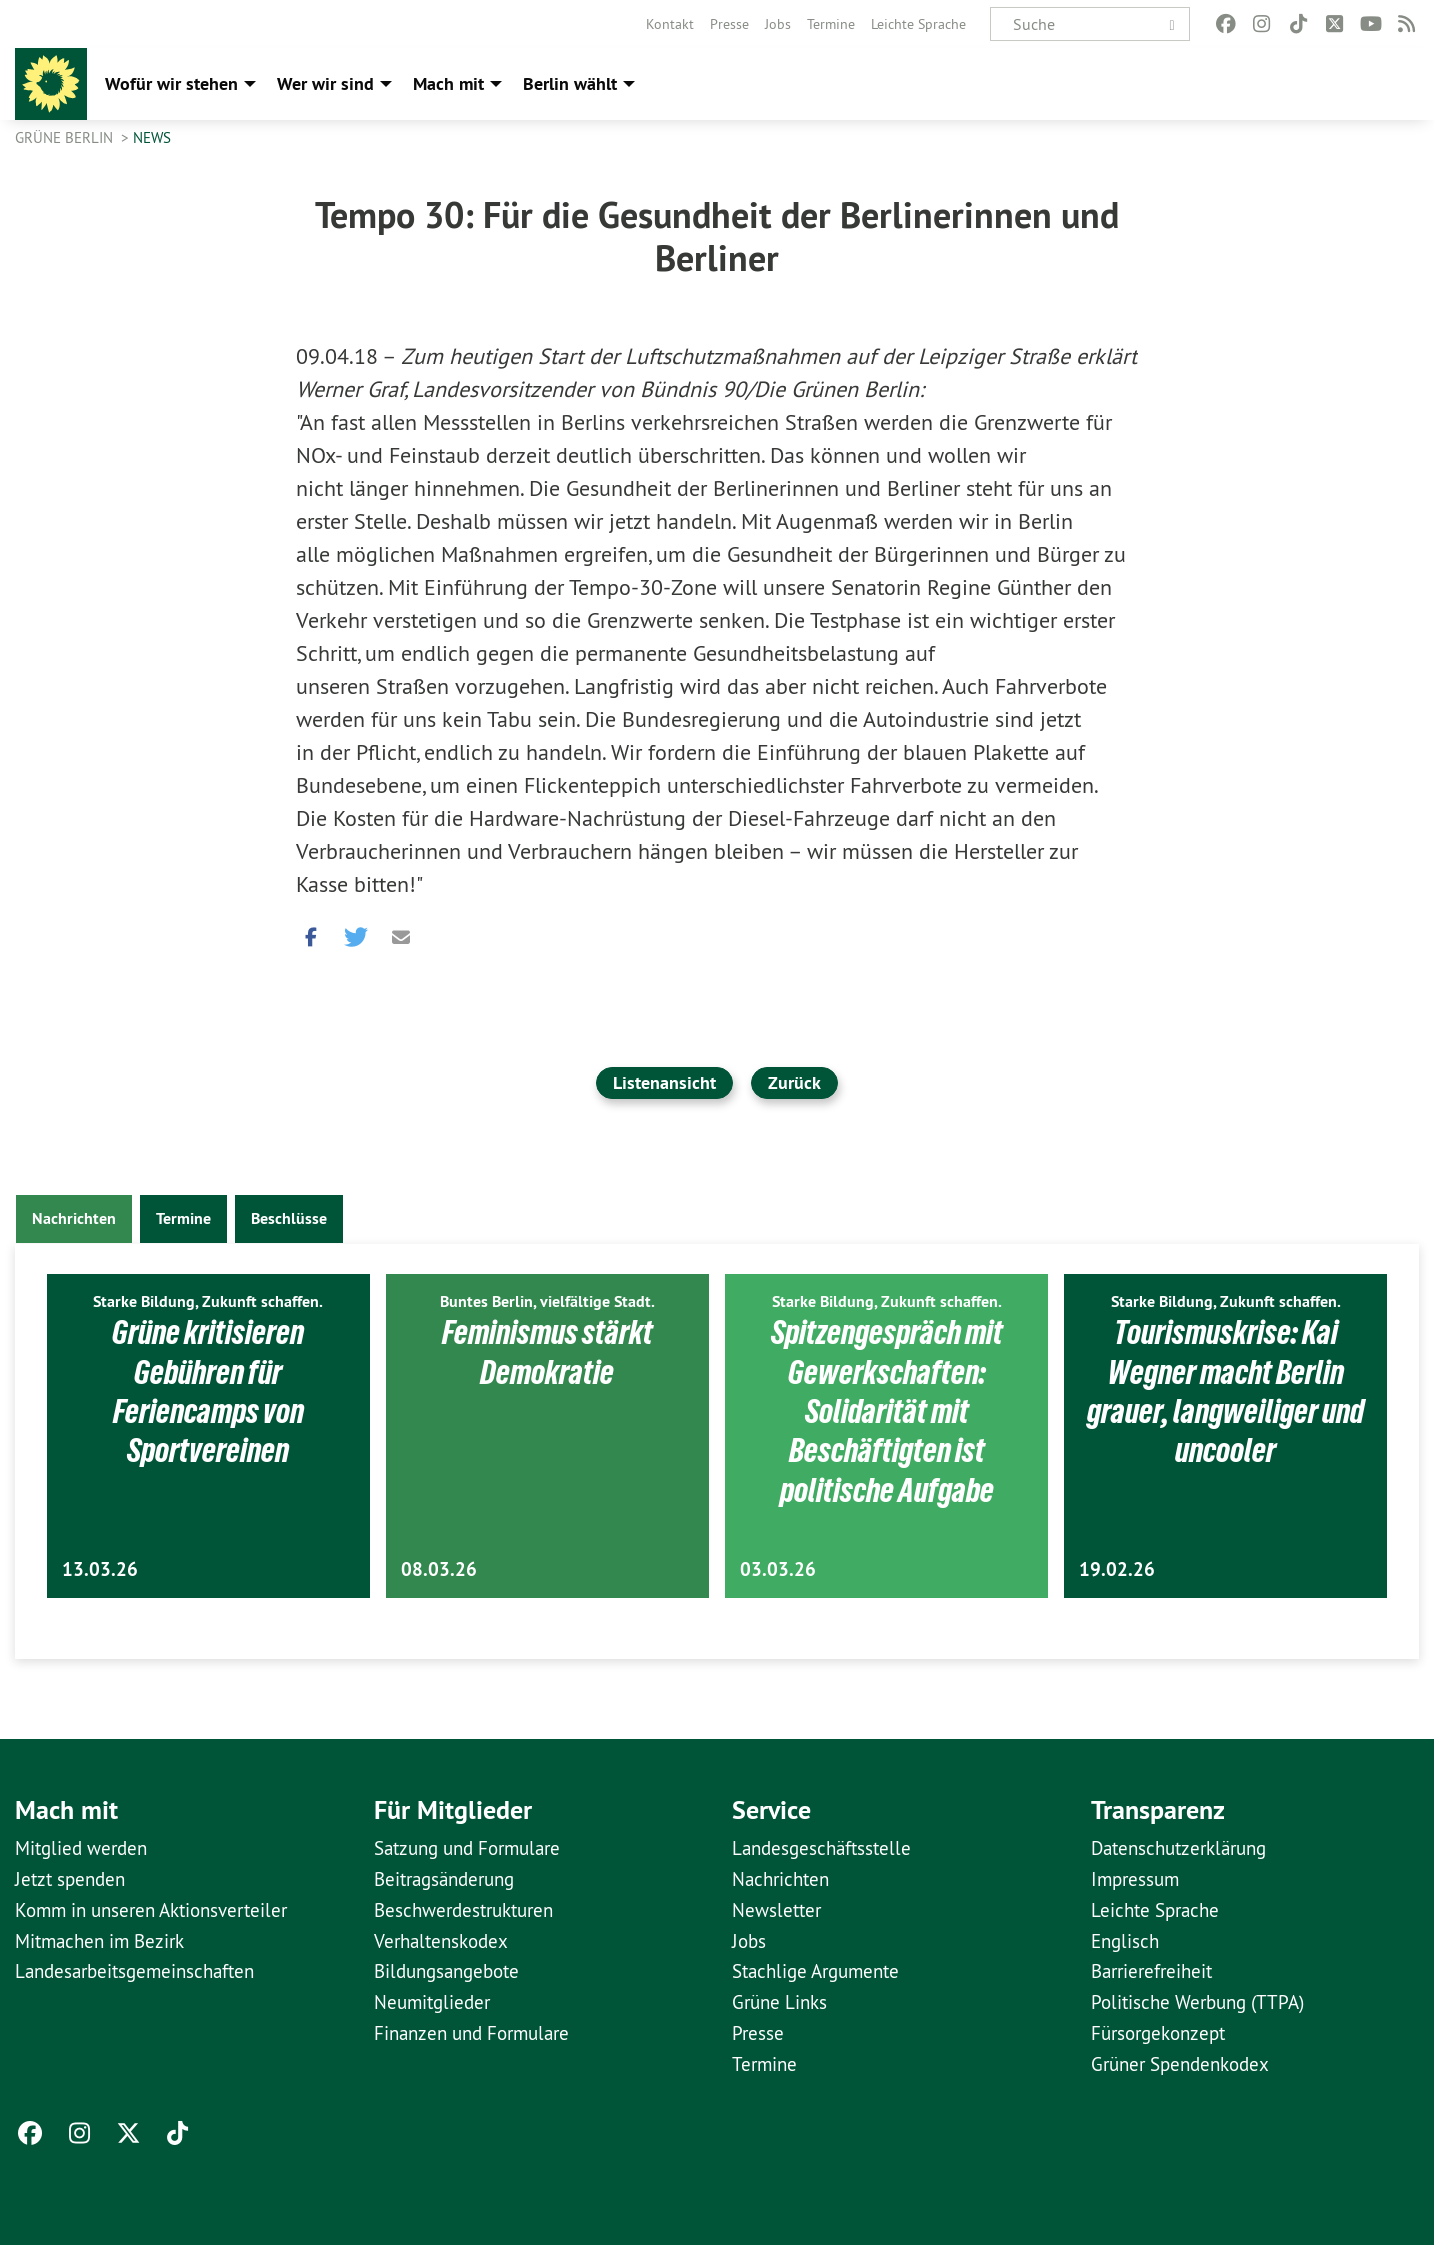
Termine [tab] (183, 1218)
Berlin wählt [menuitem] (570, 83)
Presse (729, 24)
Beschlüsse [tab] (289, 1218)
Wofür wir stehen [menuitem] (171, 83)
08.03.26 (439, 1569)
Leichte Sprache (918, 24)
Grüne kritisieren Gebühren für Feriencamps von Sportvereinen (208, 1391)
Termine (831, 24)
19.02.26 (1117, 1569)
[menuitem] (670, 24)
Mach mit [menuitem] (448, 83)
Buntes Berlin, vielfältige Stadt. (547, 1301)
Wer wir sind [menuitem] (325, 83)
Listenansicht (664, 1082)
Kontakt (670, 24)
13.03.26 (100, 1569)
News (152, 137)
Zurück (794, 1082)
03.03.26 (778, 1569)
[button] (311, 932)
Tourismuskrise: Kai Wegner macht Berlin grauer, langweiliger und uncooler (1225, 1391)
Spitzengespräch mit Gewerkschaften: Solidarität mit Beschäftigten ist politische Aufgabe (887, 1411)
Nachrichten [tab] (74, 1218)
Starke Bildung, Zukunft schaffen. (208, 1301)
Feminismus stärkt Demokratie (547, 1351)
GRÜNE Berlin (66, 137)
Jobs (778, 24)
